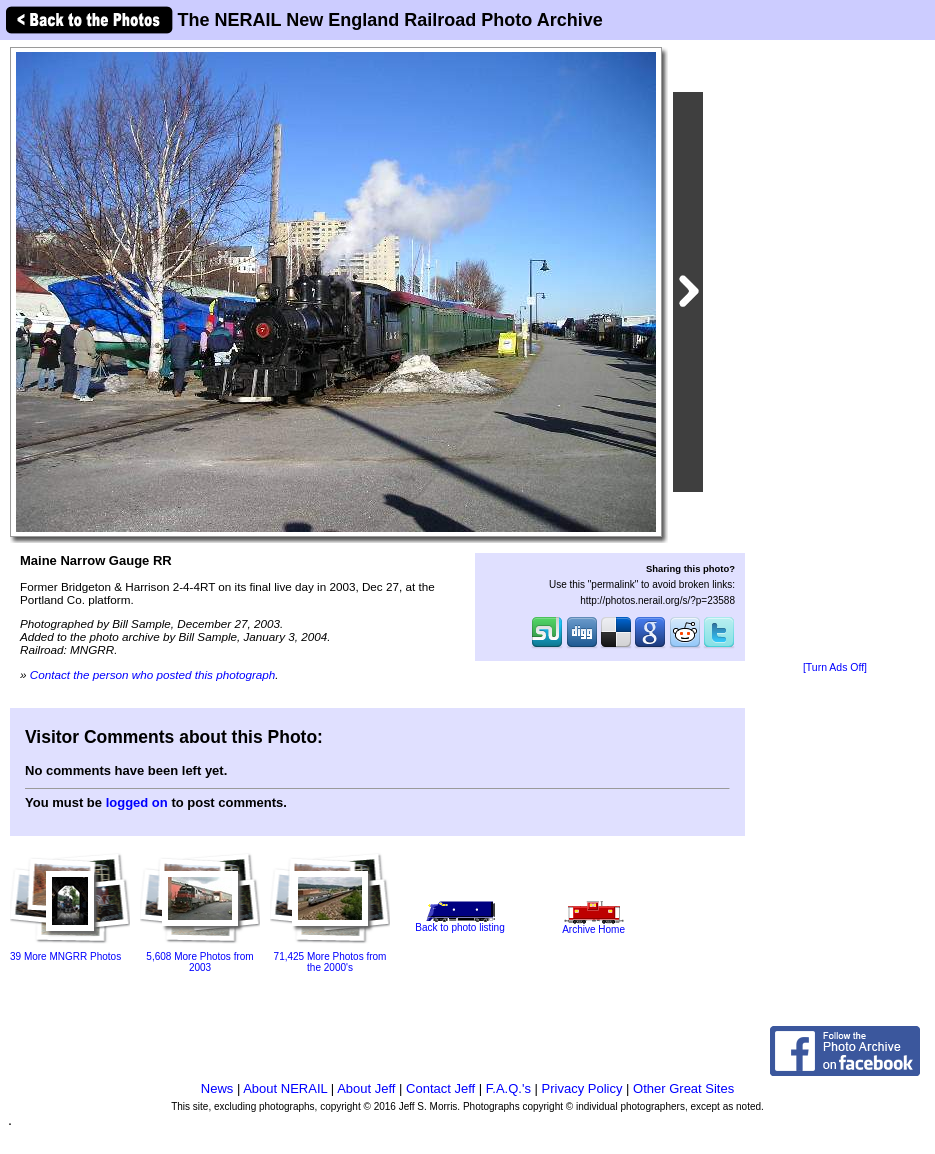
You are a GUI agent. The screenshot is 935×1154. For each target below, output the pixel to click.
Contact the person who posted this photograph (153, 674)
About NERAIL (285, 1088)
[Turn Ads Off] (835, 667)
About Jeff (366, 1088)
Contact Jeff (440, 1088)
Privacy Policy (582, 1088)
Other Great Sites (683, 1088)
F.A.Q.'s (508, 1088)
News (217, 1088)
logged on (137, 802)
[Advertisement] (835, 352)
